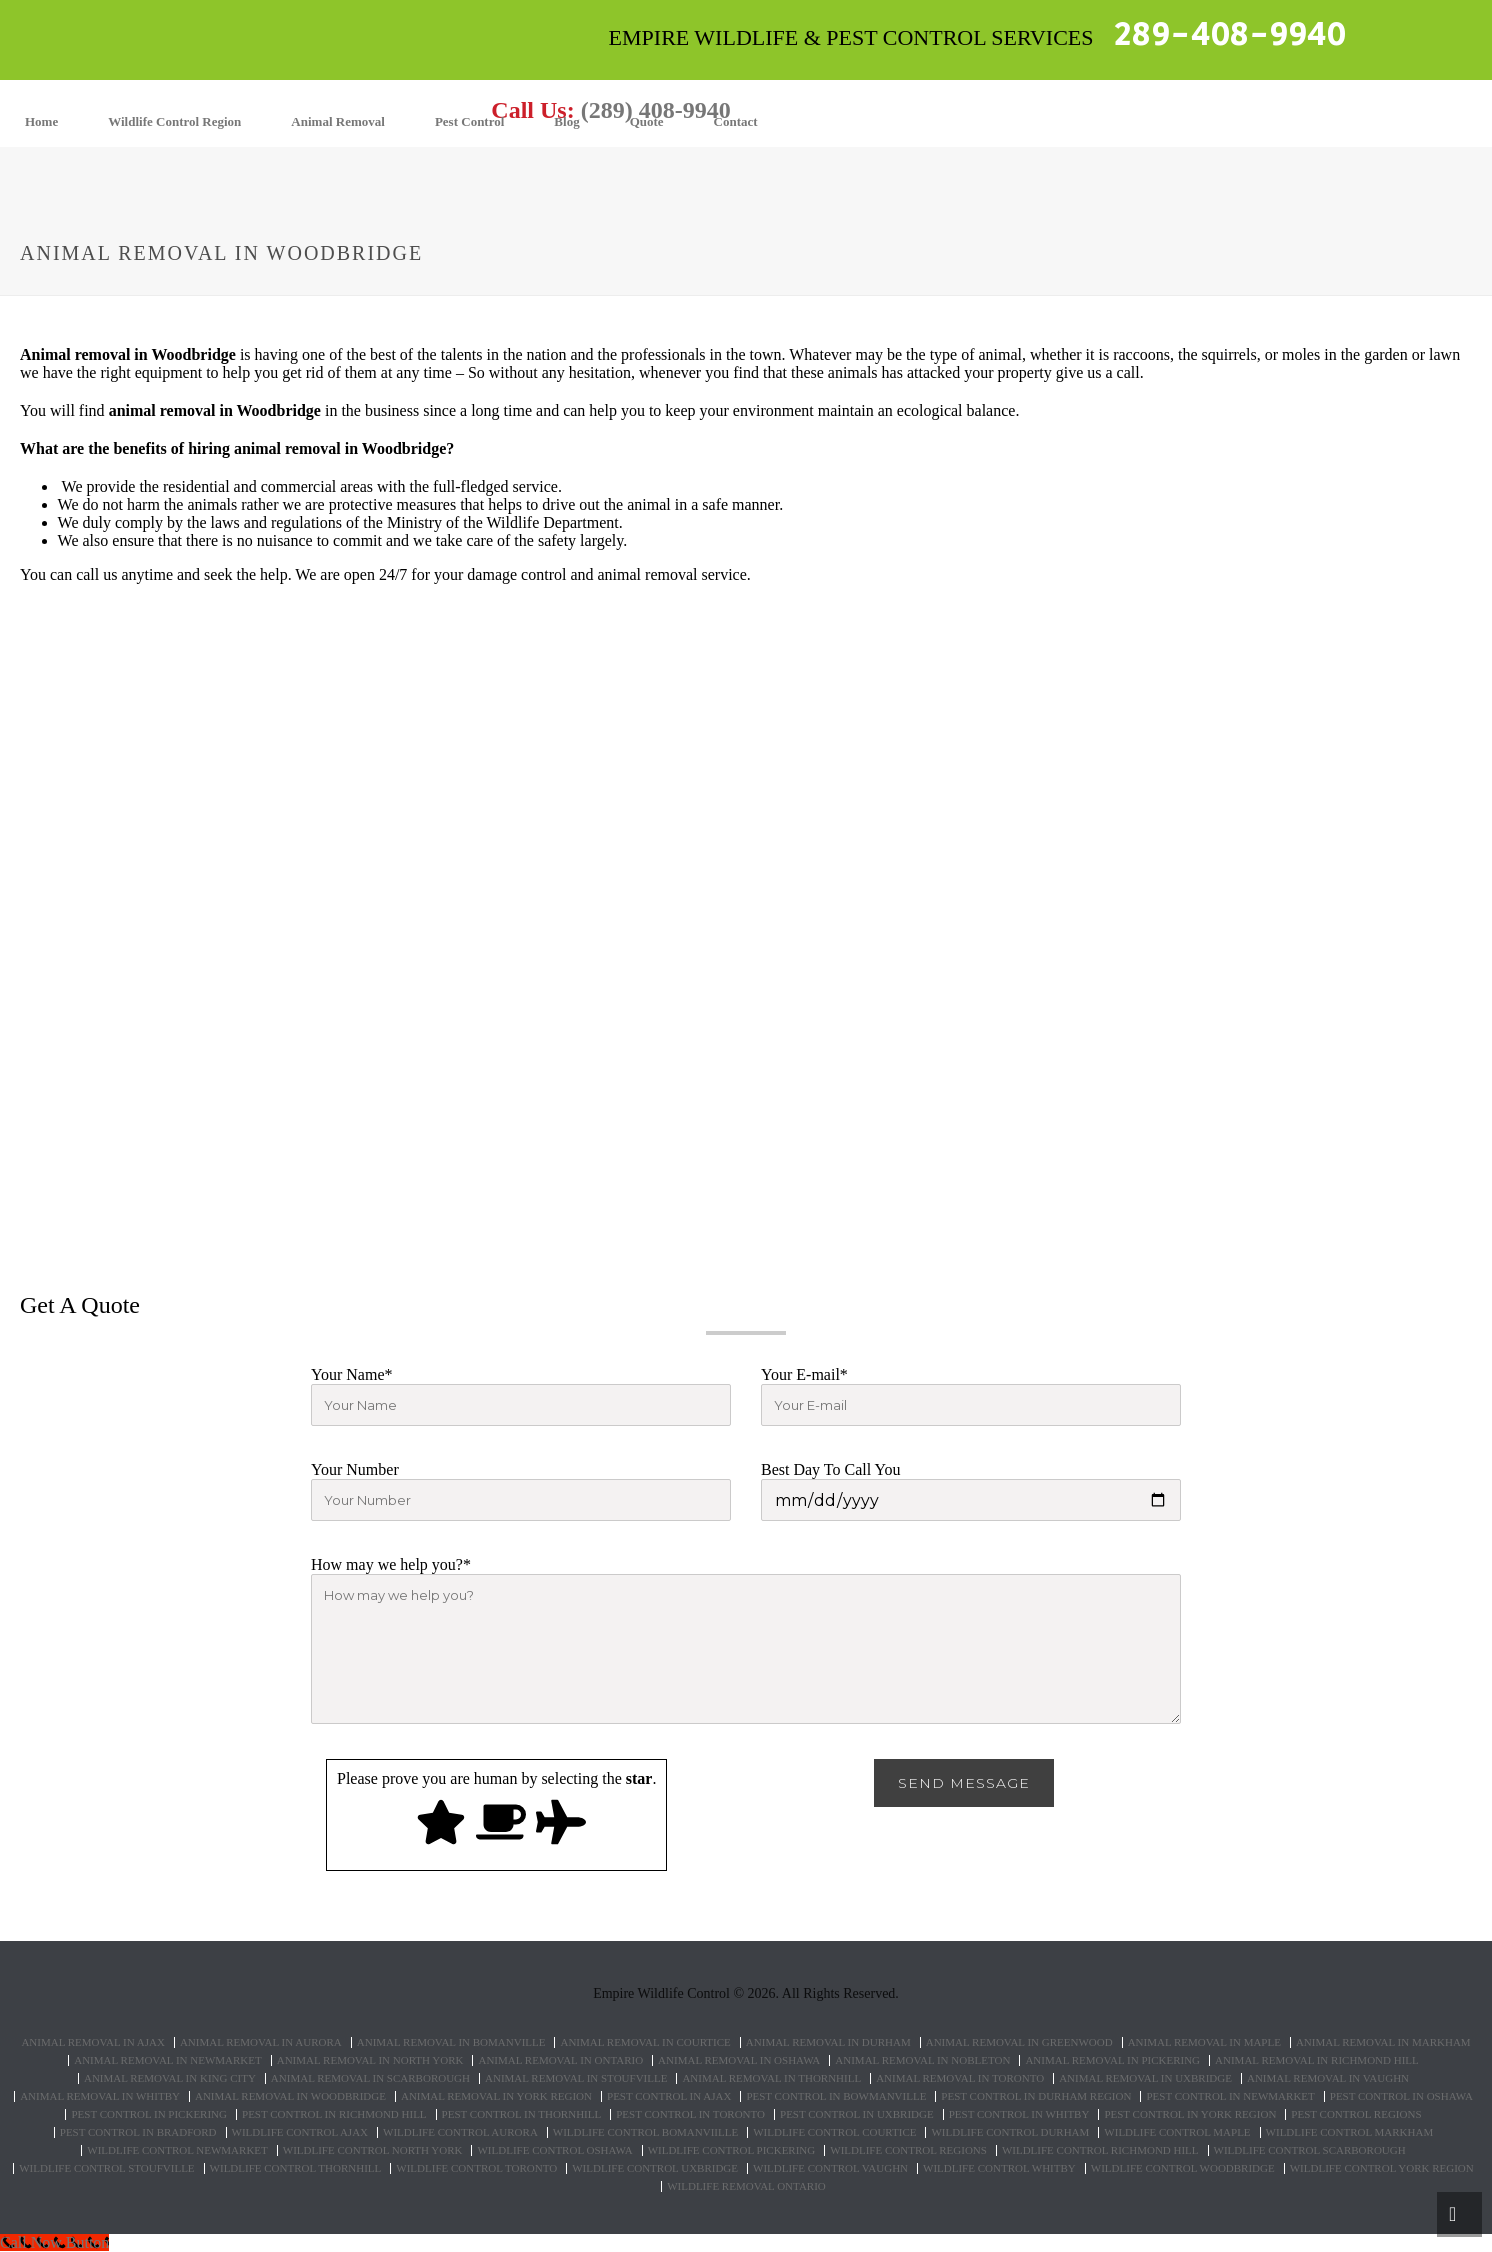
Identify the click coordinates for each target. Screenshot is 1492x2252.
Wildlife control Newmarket (177, 2150)
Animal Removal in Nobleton (922, 2060)
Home (41, 121)
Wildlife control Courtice (834, 2132)
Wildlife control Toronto (476, 2168)
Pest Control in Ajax (669, 2096)
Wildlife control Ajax (300, 2132)
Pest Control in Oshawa (1401, 2096)
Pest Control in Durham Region (1036, 2096)
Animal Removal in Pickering (1112, 2060)
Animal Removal (338, 121)
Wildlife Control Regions (908, 2150)
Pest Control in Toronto (690, 2114)
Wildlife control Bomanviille (645, 2132)
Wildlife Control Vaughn (830, 2168)
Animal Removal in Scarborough (370, 2078)
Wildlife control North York (373, 2150)
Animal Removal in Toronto (960, 2078)
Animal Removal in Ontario (560, 2060)
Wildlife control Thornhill (296, 2168)
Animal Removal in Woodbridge (290, 2096)
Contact (736, 121)
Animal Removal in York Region (496, 2096)
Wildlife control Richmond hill (1100, 2150)
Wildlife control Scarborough (1310, 2150)
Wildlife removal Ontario (746, 2186)
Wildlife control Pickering (732, 2150)
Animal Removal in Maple (1204, 2042)
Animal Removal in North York (370, 2060)
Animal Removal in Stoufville (576, 2078)
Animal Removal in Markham (1383, 2042)
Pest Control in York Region (1190, 2114)
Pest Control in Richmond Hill (334, 2114)
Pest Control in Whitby (1019, 2114)
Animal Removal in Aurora (261, 2042)
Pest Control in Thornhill (522, 2114)
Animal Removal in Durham (828, 2042)
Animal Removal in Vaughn (1328, 2078)
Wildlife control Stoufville (106, 2168)
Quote (647, 121)
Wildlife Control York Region (1382, 2168)
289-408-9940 (1230, 35)
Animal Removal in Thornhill (771, 2078)
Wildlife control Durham (1010, 2132)
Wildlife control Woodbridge (1183, 2168)
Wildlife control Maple (1177, 2132)
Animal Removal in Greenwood (1019, 2042)
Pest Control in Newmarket (1230, 2096)
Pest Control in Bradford (138, 2132)
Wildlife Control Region (174, 121)
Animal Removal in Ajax (93, 2042)
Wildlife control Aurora (460, 2132)
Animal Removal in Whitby (100, 2096)
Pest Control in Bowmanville (836, 2096)
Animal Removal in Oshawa (739, 2060)
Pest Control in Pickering (149, 2114)
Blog (566, 121)
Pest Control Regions (1356, 2114)
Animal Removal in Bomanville (451, 2042)
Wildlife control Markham (1350, 2132)
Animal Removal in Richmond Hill (1317, 2060)
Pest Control (469, 121)
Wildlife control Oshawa (554, 2150)
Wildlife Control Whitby (999, 2168)
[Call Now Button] (54, 2242)
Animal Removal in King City (170, 2078)
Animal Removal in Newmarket (168, 2060)
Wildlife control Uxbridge (655, 2168)
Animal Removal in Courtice (645, 2042)
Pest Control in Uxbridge (857, 2114)
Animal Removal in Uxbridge (1145, 2078)
